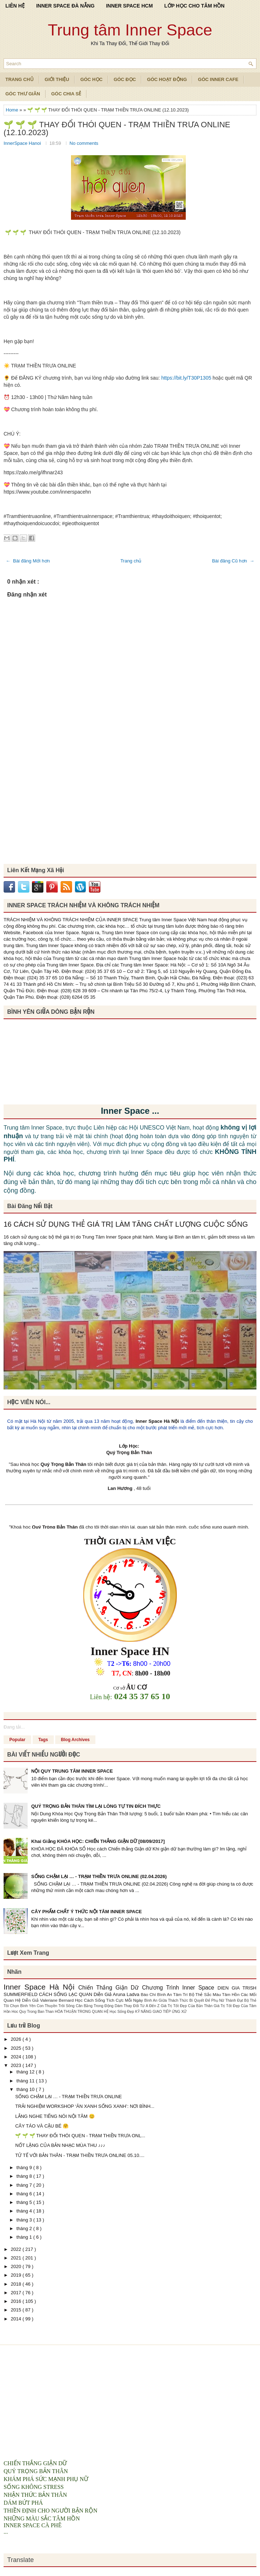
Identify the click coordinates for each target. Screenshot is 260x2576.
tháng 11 (26, 2080)
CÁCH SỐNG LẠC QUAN (66, 1994)
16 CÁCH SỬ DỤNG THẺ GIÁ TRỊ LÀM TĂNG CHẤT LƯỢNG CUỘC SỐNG (126, 1224)
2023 (17, 2065)
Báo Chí (149, 1994)
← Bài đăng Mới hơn (28, 561)
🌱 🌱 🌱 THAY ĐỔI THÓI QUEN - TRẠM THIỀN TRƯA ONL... (80, 2135)
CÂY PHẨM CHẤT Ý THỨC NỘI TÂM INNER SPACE (86, 1911)
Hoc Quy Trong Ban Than (33, 2012)
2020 (17, 2266)
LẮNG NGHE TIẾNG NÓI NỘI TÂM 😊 (54, 2116)
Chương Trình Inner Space (179, 1988)
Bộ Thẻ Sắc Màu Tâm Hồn (215, 1994)
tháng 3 (24, 2220)
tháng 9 (24, 2167)
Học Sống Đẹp (122, 2012)
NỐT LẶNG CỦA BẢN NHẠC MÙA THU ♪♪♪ (60, 2145)
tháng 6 (24, 2193)
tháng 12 (26, 2071)
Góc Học (91, 79)
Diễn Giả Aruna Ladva (117, 1994)
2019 (17, 2275)
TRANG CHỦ (19, 79)
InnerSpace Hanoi (23, 143)
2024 (17, 2056)
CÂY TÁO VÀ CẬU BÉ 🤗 (41, 2126)
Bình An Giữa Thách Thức (166, 2000)
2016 (17, 2301)
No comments (84, 143)
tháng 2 (24, 2228)
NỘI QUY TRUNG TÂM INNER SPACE (72, 1771)
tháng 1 (24, 2237)
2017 (17, 2292)
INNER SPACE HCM (129, 6)
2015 (17, 2310)
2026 (17, 2039)
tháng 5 (24, 2202)
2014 (17, 2318)
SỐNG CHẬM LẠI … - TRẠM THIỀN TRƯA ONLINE (68, 2096)
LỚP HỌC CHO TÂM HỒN (194, 6)
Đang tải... (14, 1727)
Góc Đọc (125, 79)
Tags (43, 1739)
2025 (17, 2048)
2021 (17, 2258)
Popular (17, 1739)
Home (12, 110)
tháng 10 (26, 2089)
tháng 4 (24, 2211)
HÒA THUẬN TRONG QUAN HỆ (82, 2012)
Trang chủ (131, 561)
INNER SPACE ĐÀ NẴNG (65, 6)
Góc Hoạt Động (167, 79)
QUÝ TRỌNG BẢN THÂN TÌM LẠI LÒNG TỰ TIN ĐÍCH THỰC (96, 1806)
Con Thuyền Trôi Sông (56, 2006)
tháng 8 (24, 2176)
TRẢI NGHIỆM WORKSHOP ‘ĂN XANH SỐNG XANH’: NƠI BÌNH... (84, 2106)
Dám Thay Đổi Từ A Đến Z (138, 2006)
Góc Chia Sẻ (66, 93)
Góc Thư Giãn (22, 93)
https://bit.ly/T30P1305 (186, 378)
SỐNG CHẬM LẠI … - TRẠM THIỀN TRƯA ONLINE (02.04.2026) (99, 1876)
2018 (17, 2284)
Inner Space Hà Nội (157, 1421)
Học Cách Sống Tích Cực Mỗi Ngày (109, 2000)
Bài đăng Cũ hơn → (233, 561)
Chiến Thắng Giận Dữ (110, 1988)
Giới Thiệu (57, 79)
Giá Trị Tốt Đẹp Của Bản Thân (187, 2006)
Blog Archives (75, 1739)
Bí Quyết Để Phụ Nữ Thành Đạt (216, 2000)
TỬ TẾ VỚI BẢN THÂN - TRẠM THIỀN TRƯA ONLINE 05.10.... (79, 2155)
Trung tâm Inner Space (130, 30)
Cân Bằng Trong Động (95, 2006)
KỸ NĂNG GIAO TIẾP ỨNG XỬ (161, 2012)
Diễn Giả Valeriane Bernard (48, 2000)
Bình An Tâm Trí (173, 1994)
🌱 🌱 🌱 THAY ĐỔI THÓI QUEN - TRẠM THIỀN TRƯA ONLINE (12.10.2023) (117, 129)
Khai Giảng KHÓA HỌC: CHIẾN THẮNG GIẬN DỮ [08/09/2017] (98, 1841)
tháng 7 (24, 2185)
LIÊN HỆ (15, 6)
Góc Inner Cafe (218, 79)
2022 (17, 2249)
